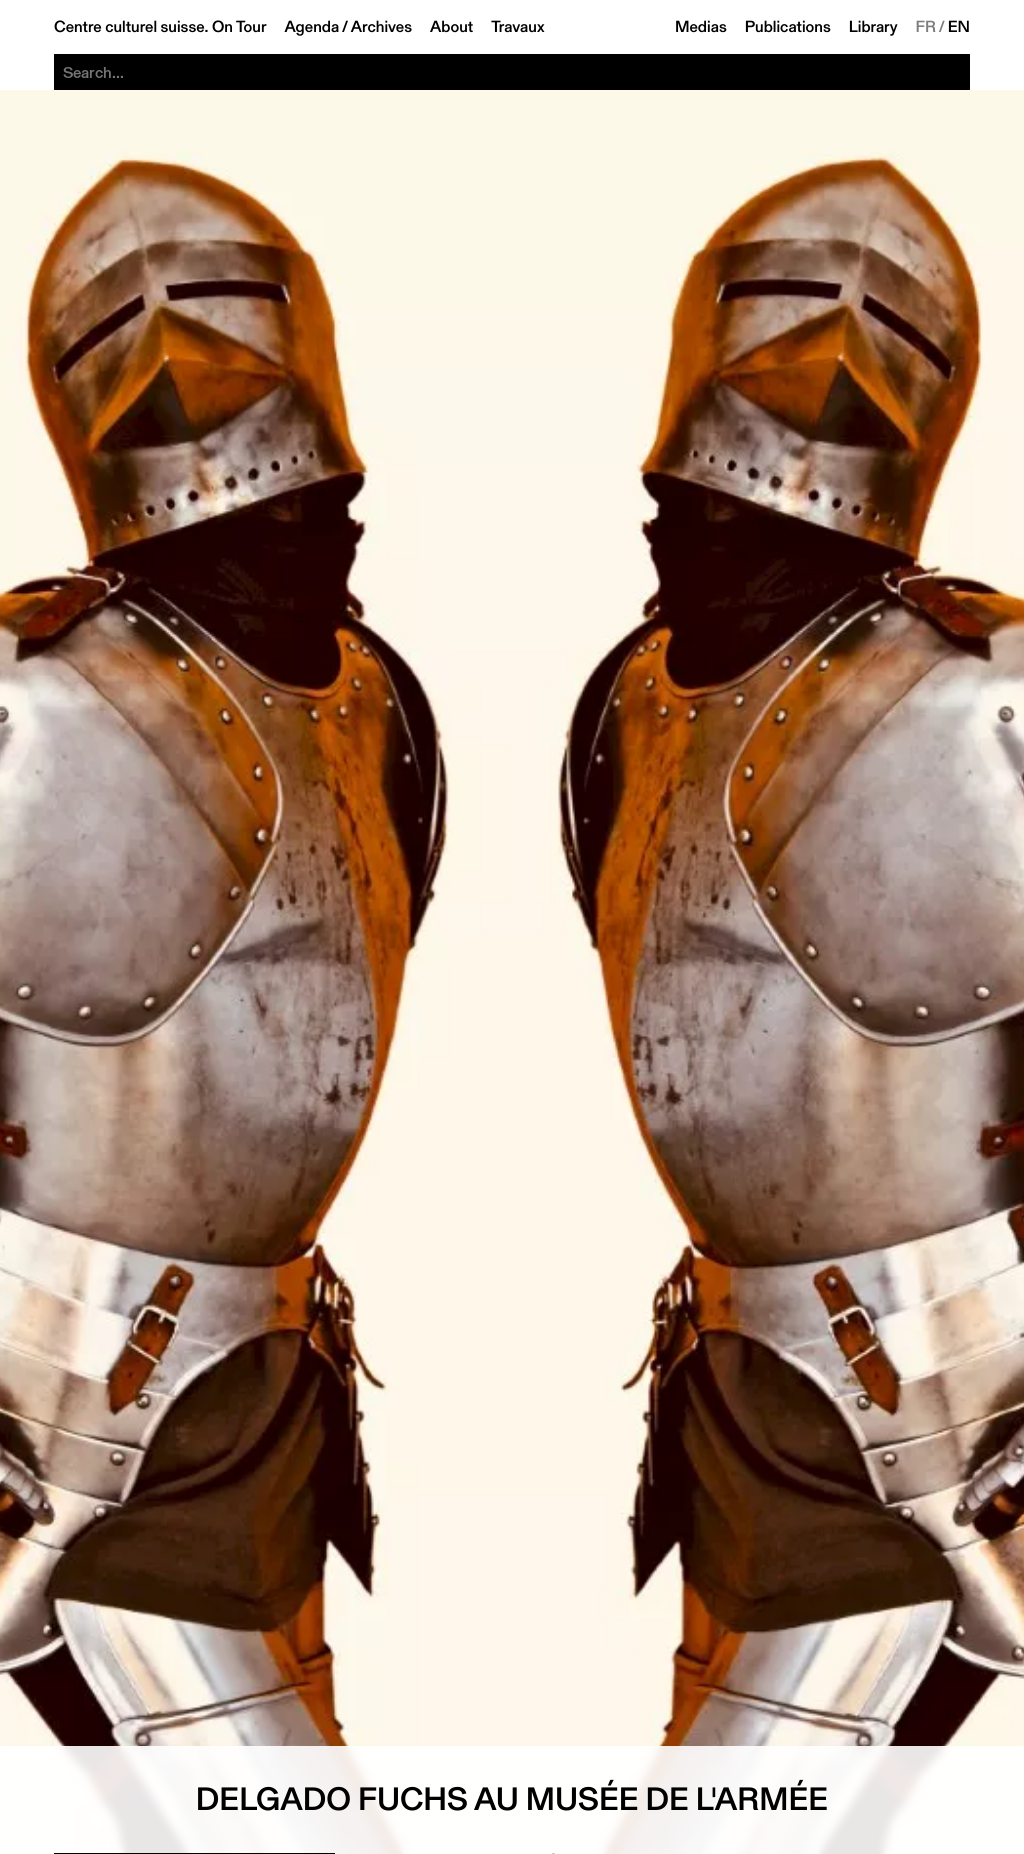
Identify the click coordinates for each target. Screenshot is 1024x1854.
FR (926, 27)
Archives (381, 27)
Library (873, 27)
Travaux (517, 27)
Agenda (311, 27)
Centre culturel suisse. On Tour (160, 27)
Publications (788, 27)
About (451, 27)
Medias (701, 27)
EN (959, 27)
